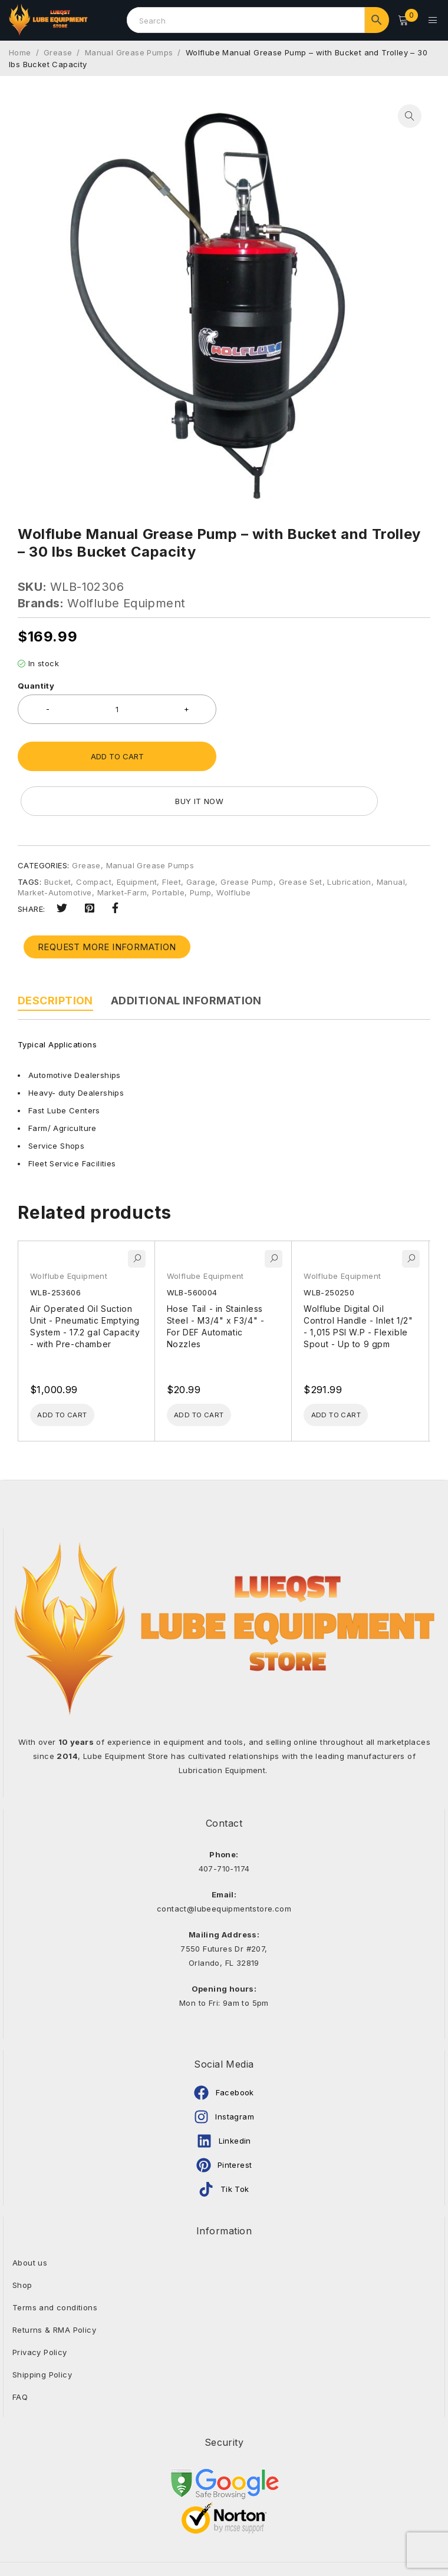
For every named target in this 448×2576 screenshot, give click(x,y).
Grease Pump (246, 833)
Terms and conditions (54, 2261)
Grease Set (300, 833)
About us (29, 2216)
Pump (201, 844)
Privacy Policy (39, 2306)
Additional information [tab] (186, 952)
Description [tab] (55, 952)
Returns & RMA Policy (54, 2284)
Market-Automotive (55, 844)
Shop (22, 2239)
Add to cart (117, 753)
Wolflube (233, 844)
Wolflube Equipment (126, 600)
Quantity (36, 682)
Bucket (57, 833)
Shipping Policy (42, 2328)
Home (20, 49)
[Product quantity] (117, 705)
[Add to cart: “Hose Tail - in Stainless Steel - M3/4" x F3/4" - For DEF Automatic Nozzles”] (211, 1367)
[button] (409, 112)
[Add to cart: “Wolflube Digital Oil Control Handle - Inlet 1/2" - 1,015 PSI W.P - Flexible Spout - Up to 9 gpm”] (348, 1367)
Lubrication (349, 833)
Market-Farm (122, 844)
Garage (200, 833)
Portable (168, 844)
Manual (391, 833)
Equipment (137, 833)
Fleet (171, 833)
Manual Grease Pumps (129, 49)
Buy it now (330, 753)
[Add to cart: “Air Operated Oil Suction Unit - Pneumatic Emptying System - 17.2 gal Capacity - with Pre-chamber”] (74, 1367)
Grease (58, 49)
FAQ (20, 2351)
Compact (93, 833)
